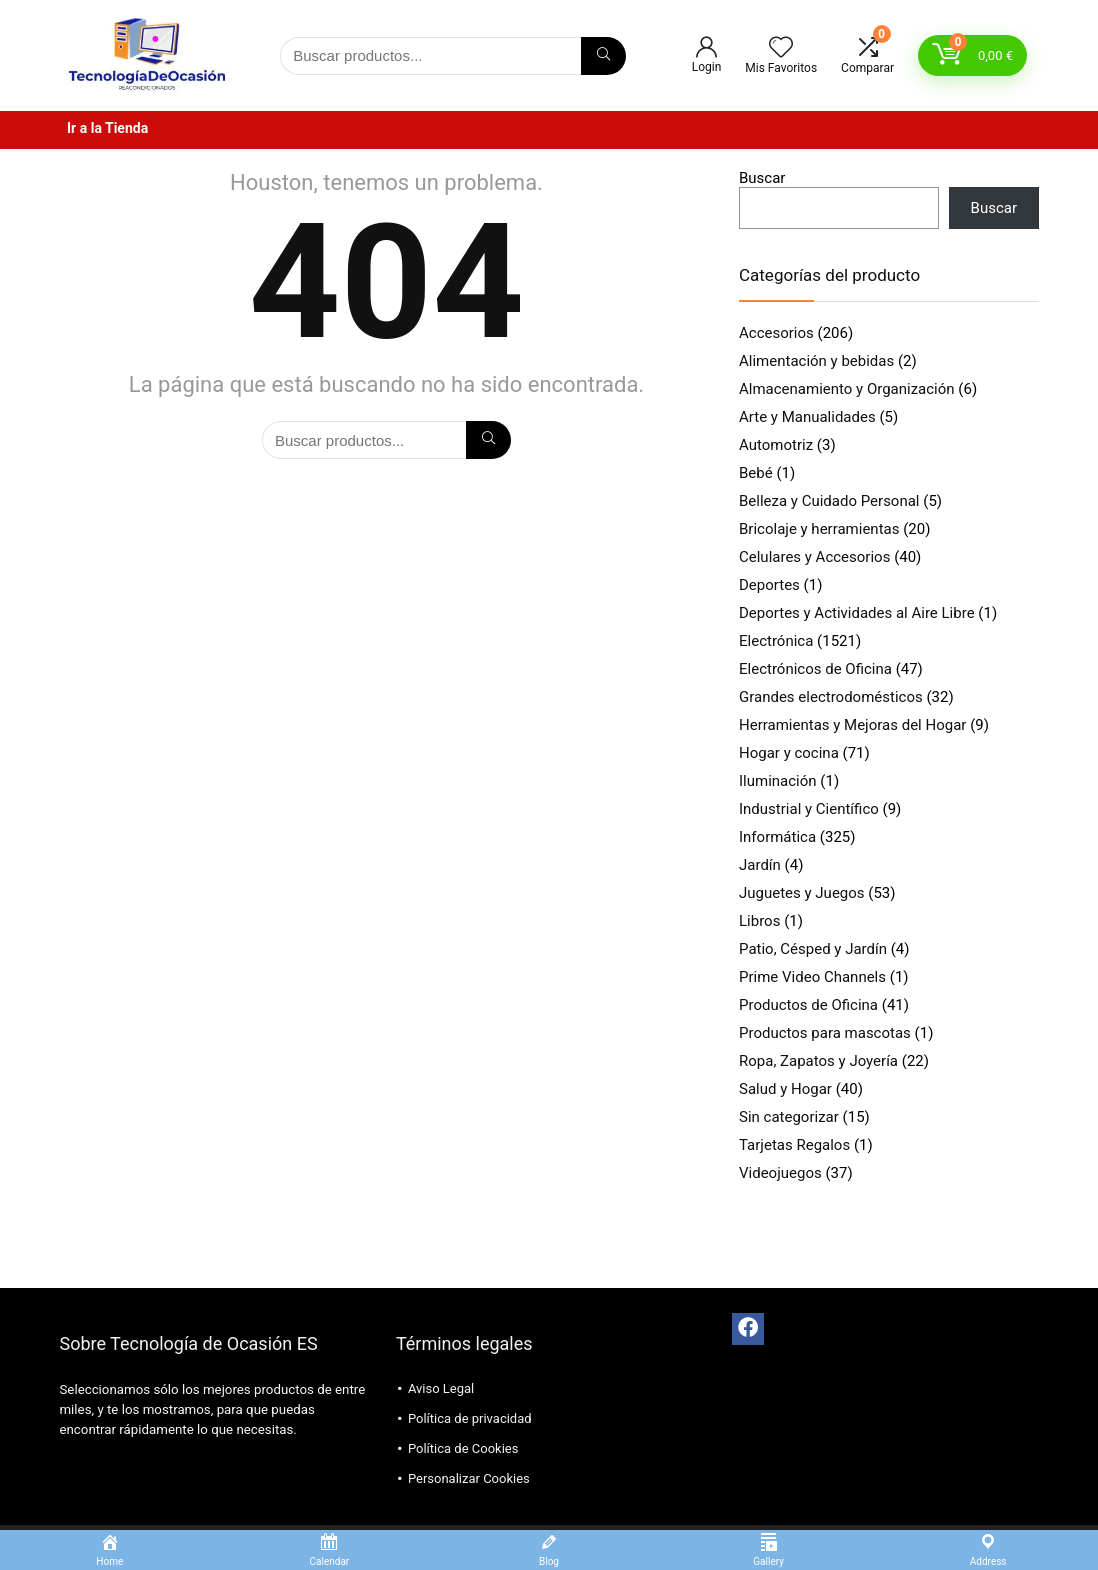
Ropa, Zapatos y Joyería (818, 1061)
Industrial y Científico (809, 809)
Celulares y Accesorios (814, 557)
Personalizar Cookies (469, 1478)
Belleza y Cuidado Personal (829, 501)
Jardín (760, 865)
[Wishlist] (781, 49)
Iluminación (778, 781)
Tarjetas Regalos (794, 1145)
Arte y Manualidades (807, 417)
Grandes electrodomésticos (831, 697)
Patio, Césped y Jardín (813, 949)
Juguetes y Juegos (802, 893)
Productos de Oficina (808, 1005)
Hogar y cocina (789, 753)
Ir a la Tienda (107, 128)
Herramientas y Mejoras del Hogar (852, 725)
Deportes (769, 585)
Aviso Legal (441, 1388)
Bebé (756, 473)
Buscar (762, 178)
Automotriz (776, 445)
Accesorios (776, 333)
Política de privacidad (470, 1418)
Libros (759, 921)
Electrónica (776, 641)
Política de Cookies (463, 1448)
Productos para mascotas (825, 1033)
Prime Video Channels (812, 977)
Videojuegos (780, 1173)
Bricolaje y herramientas (819, 529)
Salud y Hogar (785, 1089)
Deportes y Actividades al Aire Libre (857, 613)
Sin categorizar (789, 1117)
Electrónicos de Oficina (815, 669)
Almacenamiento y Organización (847, 389)
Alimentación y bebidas (816, 361)
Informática (777, 837)
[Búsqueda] (603, 56)
